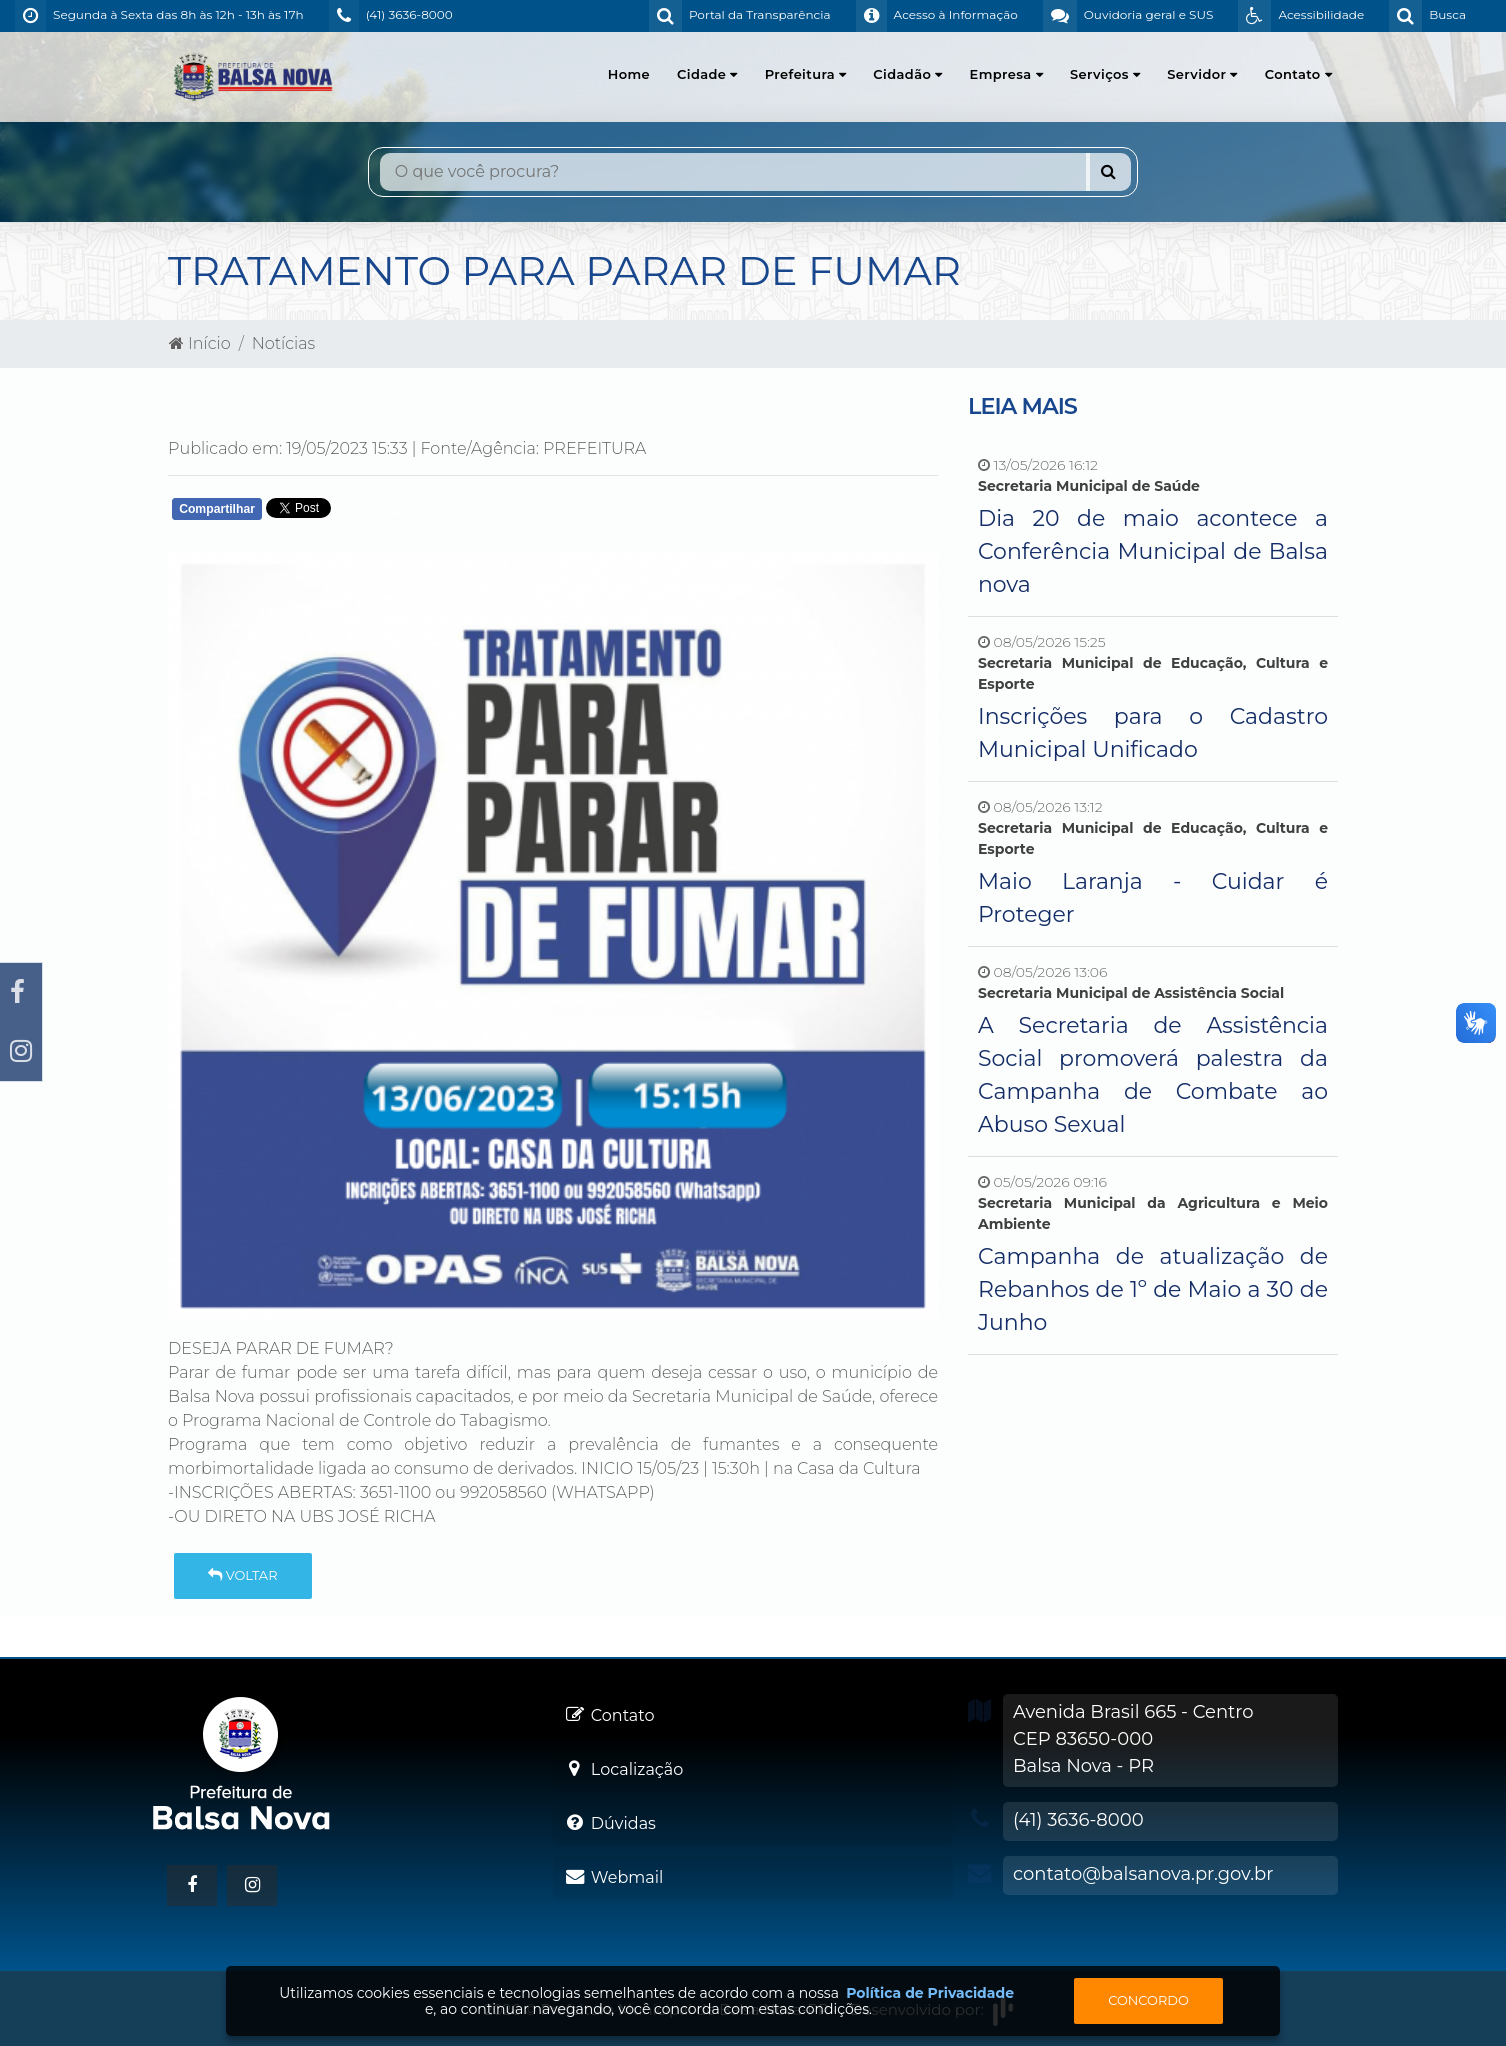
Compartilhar (217, 509)
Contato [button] (1298, 74)
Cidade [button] (707, 74)
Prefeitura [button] (806, 74)
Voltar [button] (242, 1575)
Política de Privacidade (930, 1993)
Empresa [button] (1006, 74)
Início (200, 343)
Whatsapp (403, 513)
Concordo (1148, 2000)
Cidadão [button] (907, 74)
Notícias (283, 343)
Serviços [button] (1105, 74)
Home (629, 74)
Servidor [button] (1202, 74)
